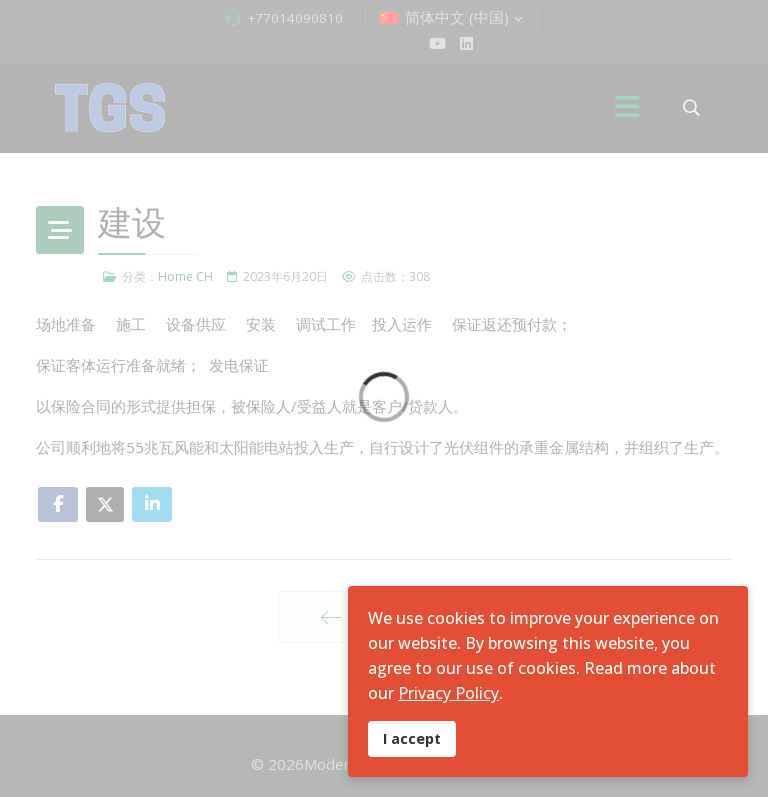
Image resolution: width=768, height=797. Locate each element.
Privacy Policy (448, 693)
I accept (412, 738)
